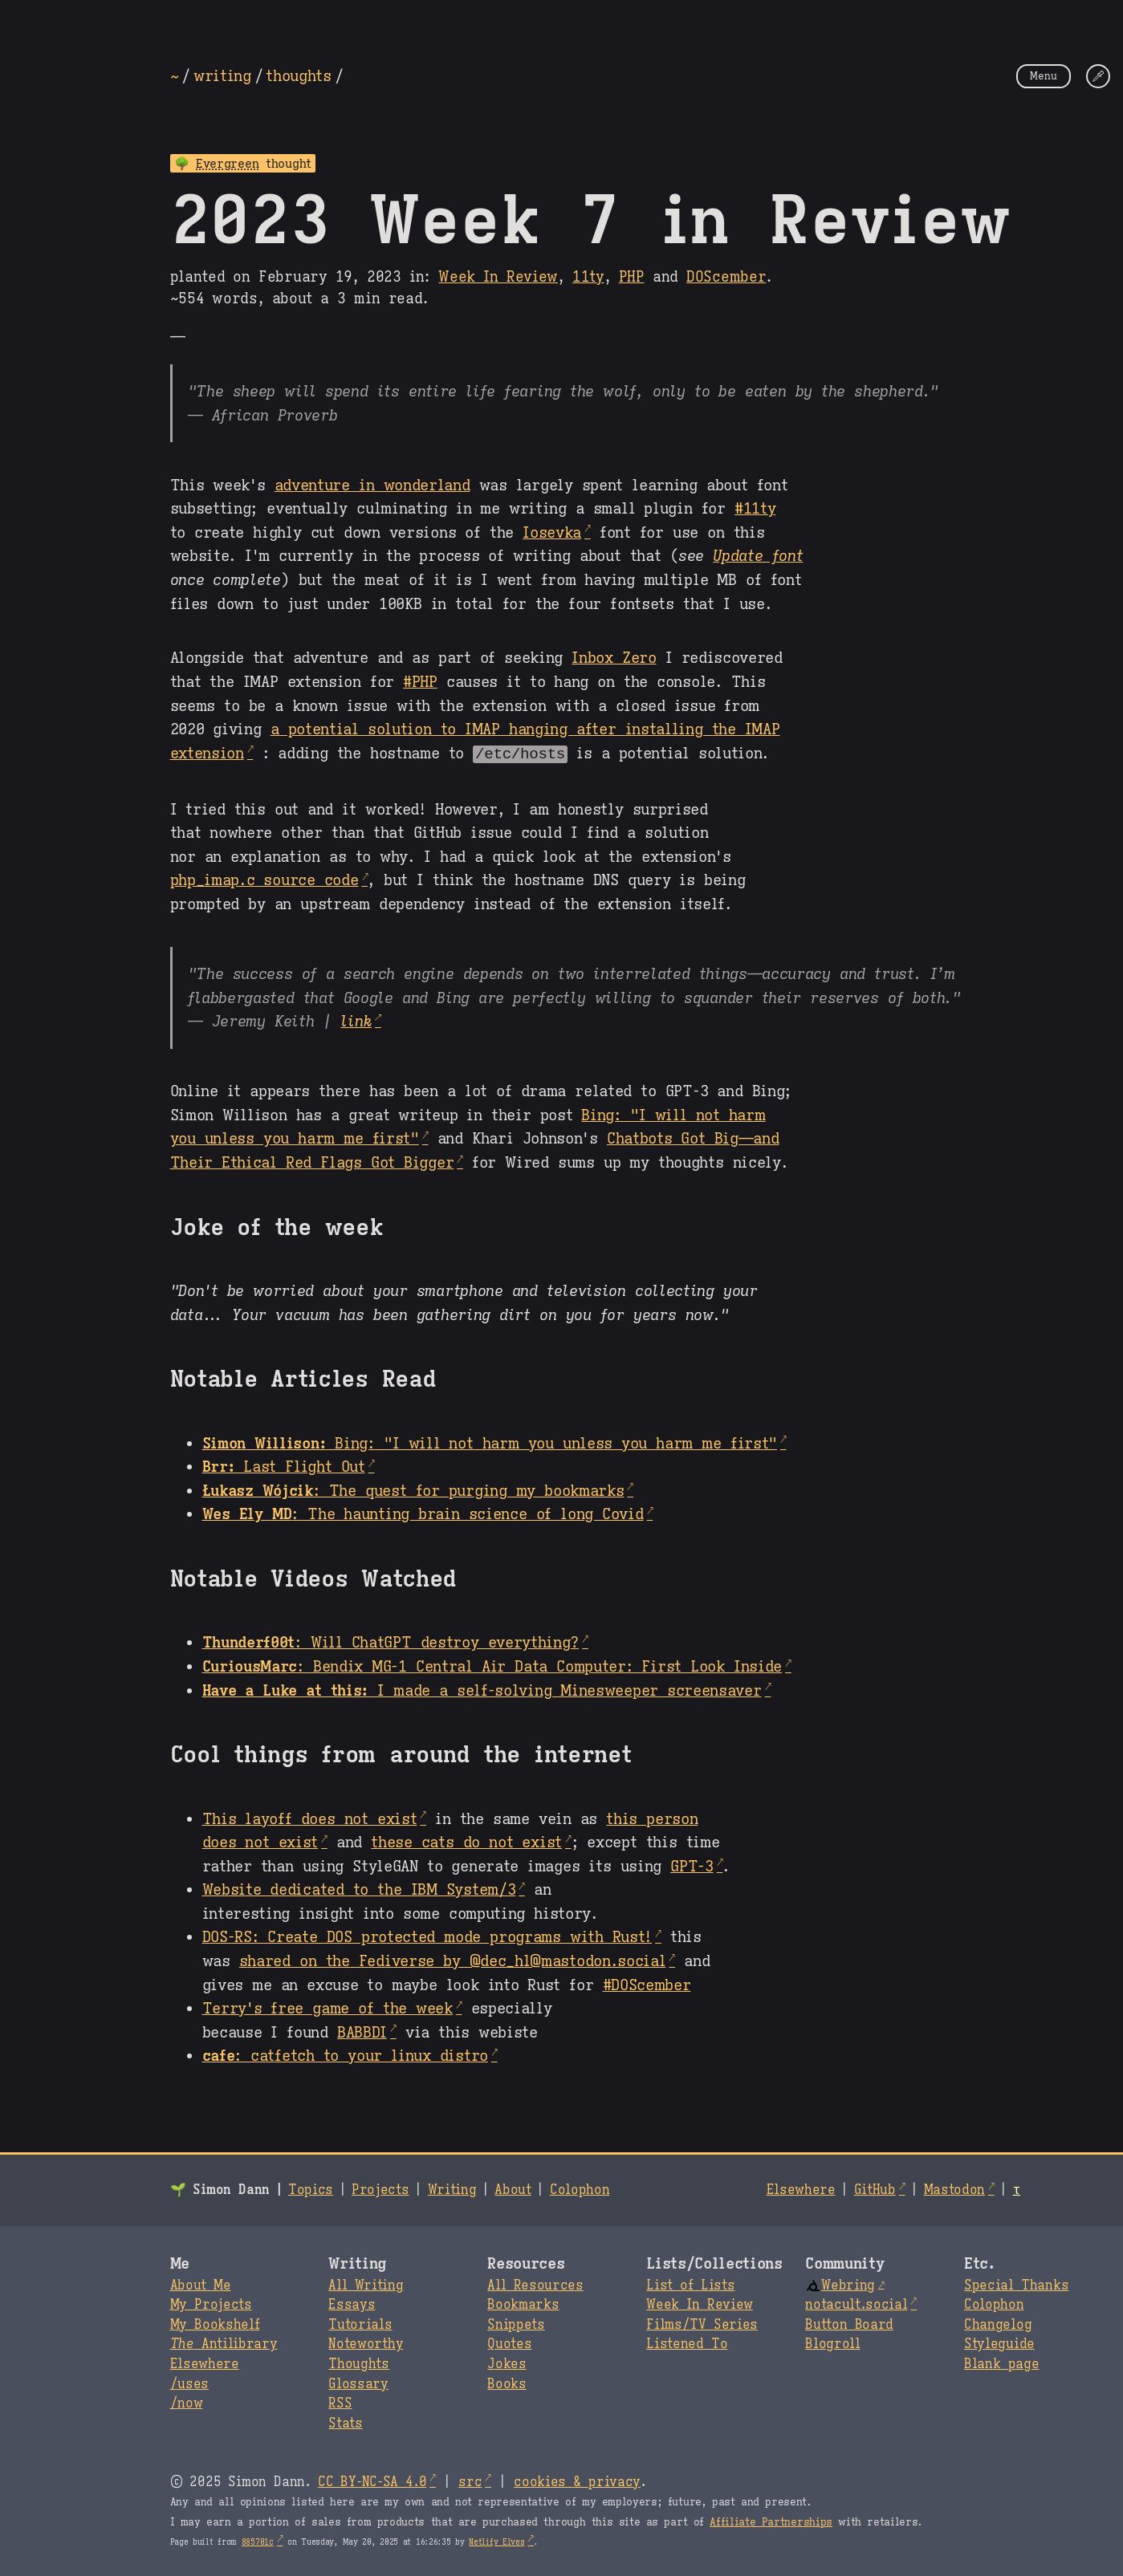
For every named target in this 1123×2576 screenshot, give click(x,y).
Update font (758, 555)
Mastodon (954, 2189)
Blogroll (832, 2343)
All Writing (365, 2285)
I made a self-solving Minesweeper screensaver (482, 1689)
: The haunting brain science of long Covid (423, 1512)
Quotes (509, 2343)
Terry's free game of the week (327, 2007)
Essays (351, 2304)
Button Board (849, 2324)
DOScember (726, 277)
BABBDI (362, 2031)
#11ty (754, 508)
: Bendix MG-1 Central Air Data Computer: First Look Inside (492, 1665)
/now (186, 2403)
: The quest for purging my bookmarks (413, 1489)
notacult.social (856, 2304)
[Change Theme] (1098, 76)
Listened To (686, 2343)
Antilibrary (224, 2343)
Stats (345, 2423)
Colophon (579, 2189)
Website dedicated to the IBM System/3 (359, 1888)
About (512, 2189)
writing (222, 75)
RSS (340, 2403)
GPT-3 (691, 1865)
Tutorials (360, 2324)
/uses (189, 2383)
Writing (452, 2189)
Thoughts (358, 2363)
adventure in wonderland (372, 484)
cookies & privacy (577, 2481)
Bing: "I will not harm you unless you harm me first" (489, 1442)
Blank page (1001, 2363)
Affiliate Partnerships (771, 2521)
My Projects (211, 2304)
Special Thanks (1016, 2285)
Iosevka (552, 532)
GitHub (875, 2189)
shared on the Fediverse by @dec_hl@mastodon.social (452, 1959)
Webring (840, 2285)
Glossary (358, 2383)
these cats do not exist (466, 1841)
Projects (380, 2189)
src (470, 2481)
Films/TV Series (702, 2324)
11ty (588, 277)
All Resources (535, 2285)
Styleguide (999, 2343)
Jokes (506, 2363)
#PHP (420, 681)
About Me (200, 2285)
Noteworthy (365, 2343)
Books (506, 2383)
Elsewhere (801, 2189)
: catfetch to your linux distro (345, 2054)
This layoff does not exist (309, 1817)
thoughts (298, 75)
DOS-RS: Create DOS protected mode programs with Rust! (427, 1935)
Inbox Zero (614, 657)
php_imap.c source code (264, 878)
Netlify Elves (496, 2541)
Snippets (515, 2324)
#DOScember (647, 1983)
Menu (1043, 76)
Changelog (997, 2324)
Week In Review (498, 277)
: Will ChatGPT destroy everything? (391, 1641)
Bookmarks (523, 2304)
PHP (632, 277)
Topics (310, 2189)
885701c (258, 2541)
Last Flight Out (283, 1465)
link (356, 1020)
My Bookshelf (215, 2324)
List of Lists (690, 2285)
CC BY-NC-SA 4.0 (372, 2481)
